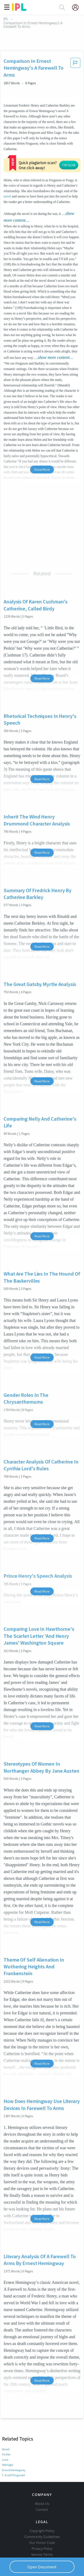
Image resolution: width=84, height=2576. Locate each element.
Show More (42, 444)
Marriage (7, 2439)
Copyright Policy (42, 2512)
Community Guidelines (42, 2518)
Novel (6, 2423)
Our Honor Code (42, 2524)
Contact (42, 2491)
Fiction (6, 2429)
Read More (41, 653)
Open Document (42, 2566)
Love (5, 2434)
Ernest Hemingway (13, 2444)
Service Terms (42, 2536)
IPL (5, 19)
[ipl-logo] (19, 9)
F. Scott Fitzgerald (13, 2449)
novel (21, 165)
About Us (42, 2485)
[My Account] (77, 7)
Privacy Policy (42, 2530)
